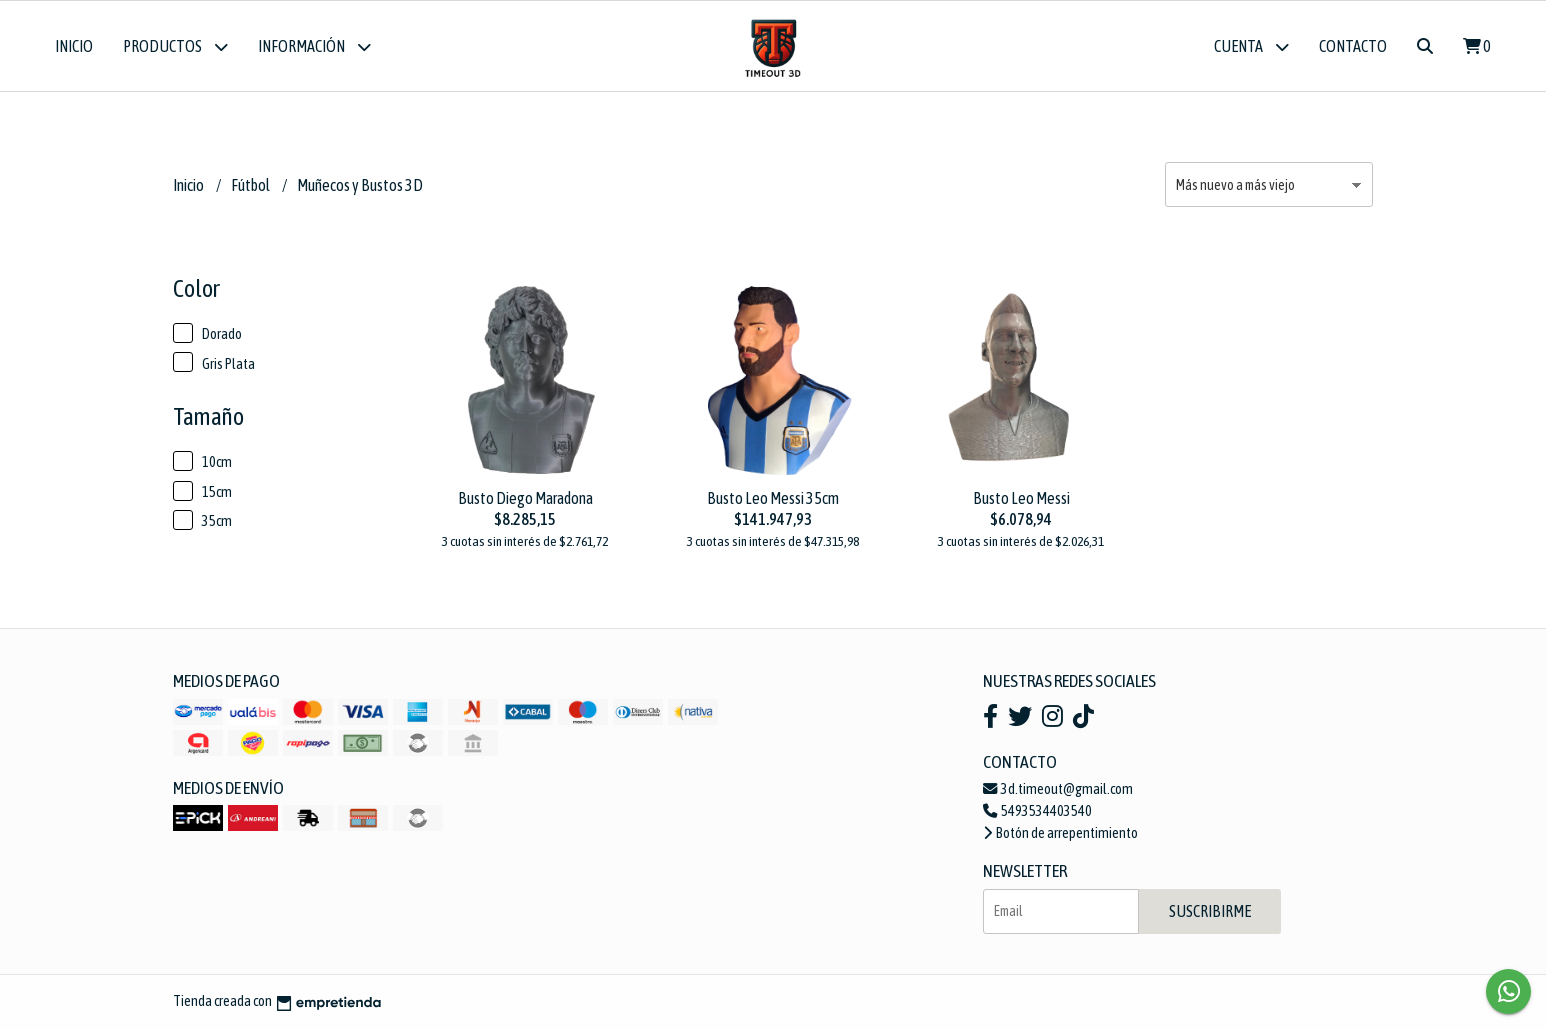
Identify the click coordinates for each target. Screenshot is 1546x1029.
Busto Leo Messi (1021, 498)
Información (314, 46)
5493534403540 (1037, 811)
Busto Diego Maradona (525, 498)
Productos (175, 46)
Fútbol (251, 185)
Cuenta (1251, 46)
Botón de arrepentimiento (1060, 833)
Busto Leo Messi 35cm (773, 498)
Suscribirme (1210, 911)
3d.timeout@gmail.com (1058, 789)
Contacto (1353, 46)
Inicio (74, 46)
